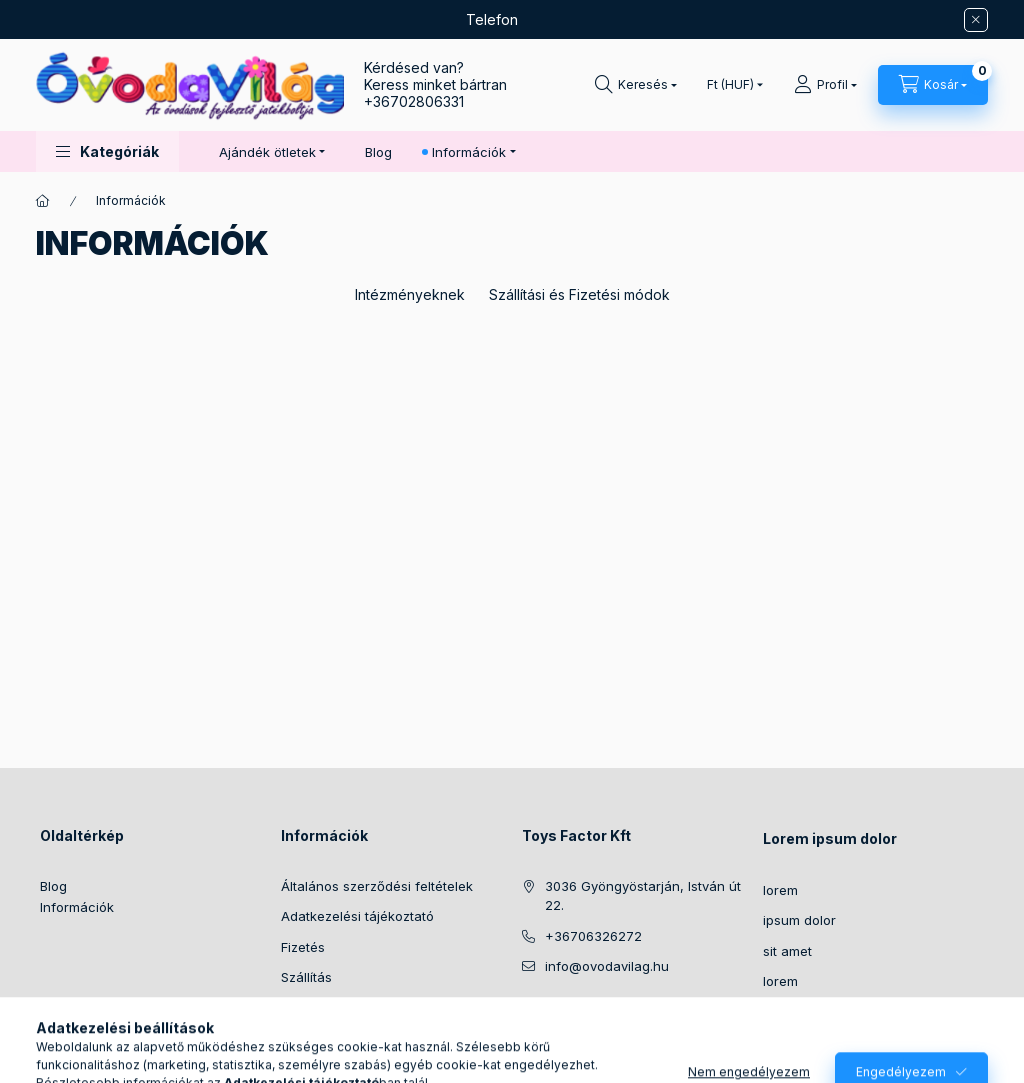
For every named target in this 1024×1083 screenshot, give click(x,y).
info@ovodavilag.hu (607, 966)
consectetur (801, 1012)
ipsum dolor (799, 920)
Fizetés (303, 947)
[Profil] (825, 85)
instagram (568, 1017)
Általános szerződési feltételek (377, 886)
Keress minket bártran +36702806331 (435, 93)
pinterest (648, 1017)
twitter (608, 1017)
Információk (77, 907)
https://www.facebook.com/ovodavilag (528, 1017)
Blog (378, 152)
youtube (688, 1017)
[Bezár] (976, 20)
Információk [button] (469, 152)
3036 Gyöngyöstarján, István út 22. (643, 896)
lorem (780, 890)
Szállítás (306, 977)
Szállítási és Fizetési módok (579, 294)
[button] (107, 151)
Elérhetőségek (325, 1008)
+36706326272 (593, 936)
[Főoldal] (43, 201)
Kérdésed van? (414, 67)
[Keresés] (636, 85)
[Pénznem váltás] (730, 85)
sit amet (787, 951)
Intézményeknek (410, 294)
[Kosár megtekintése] (933, 85)
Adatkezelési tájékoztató (357, 916)
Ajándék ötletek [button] (267, 152)
